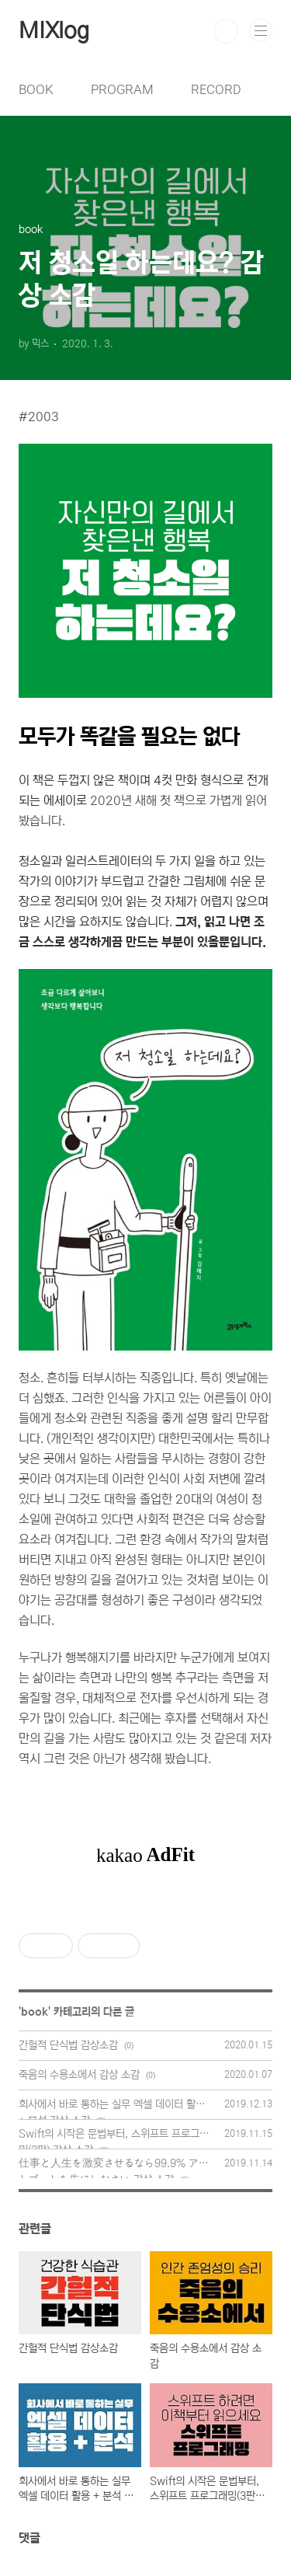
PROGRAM (122, 89)
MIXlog (54, 31)
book (34, 2012)
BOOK (36, 89)
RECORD (216, 89)
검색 (225, 31)
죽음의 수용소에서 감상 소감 (79, 2075)
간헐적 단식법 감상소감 (68, 2045)
